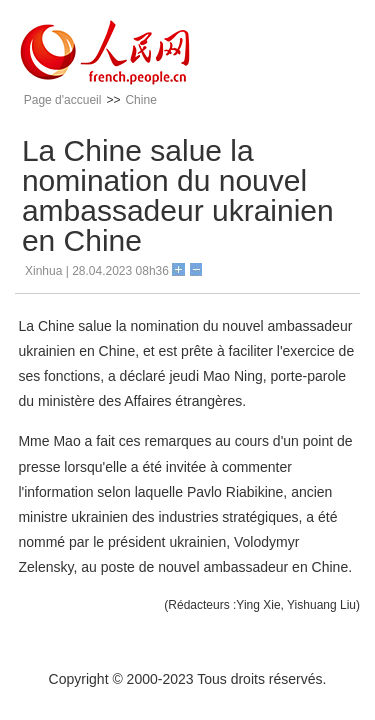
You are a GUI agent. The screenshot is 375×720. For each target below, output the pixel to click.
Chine (140, 100)
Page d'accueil (63, 100)
